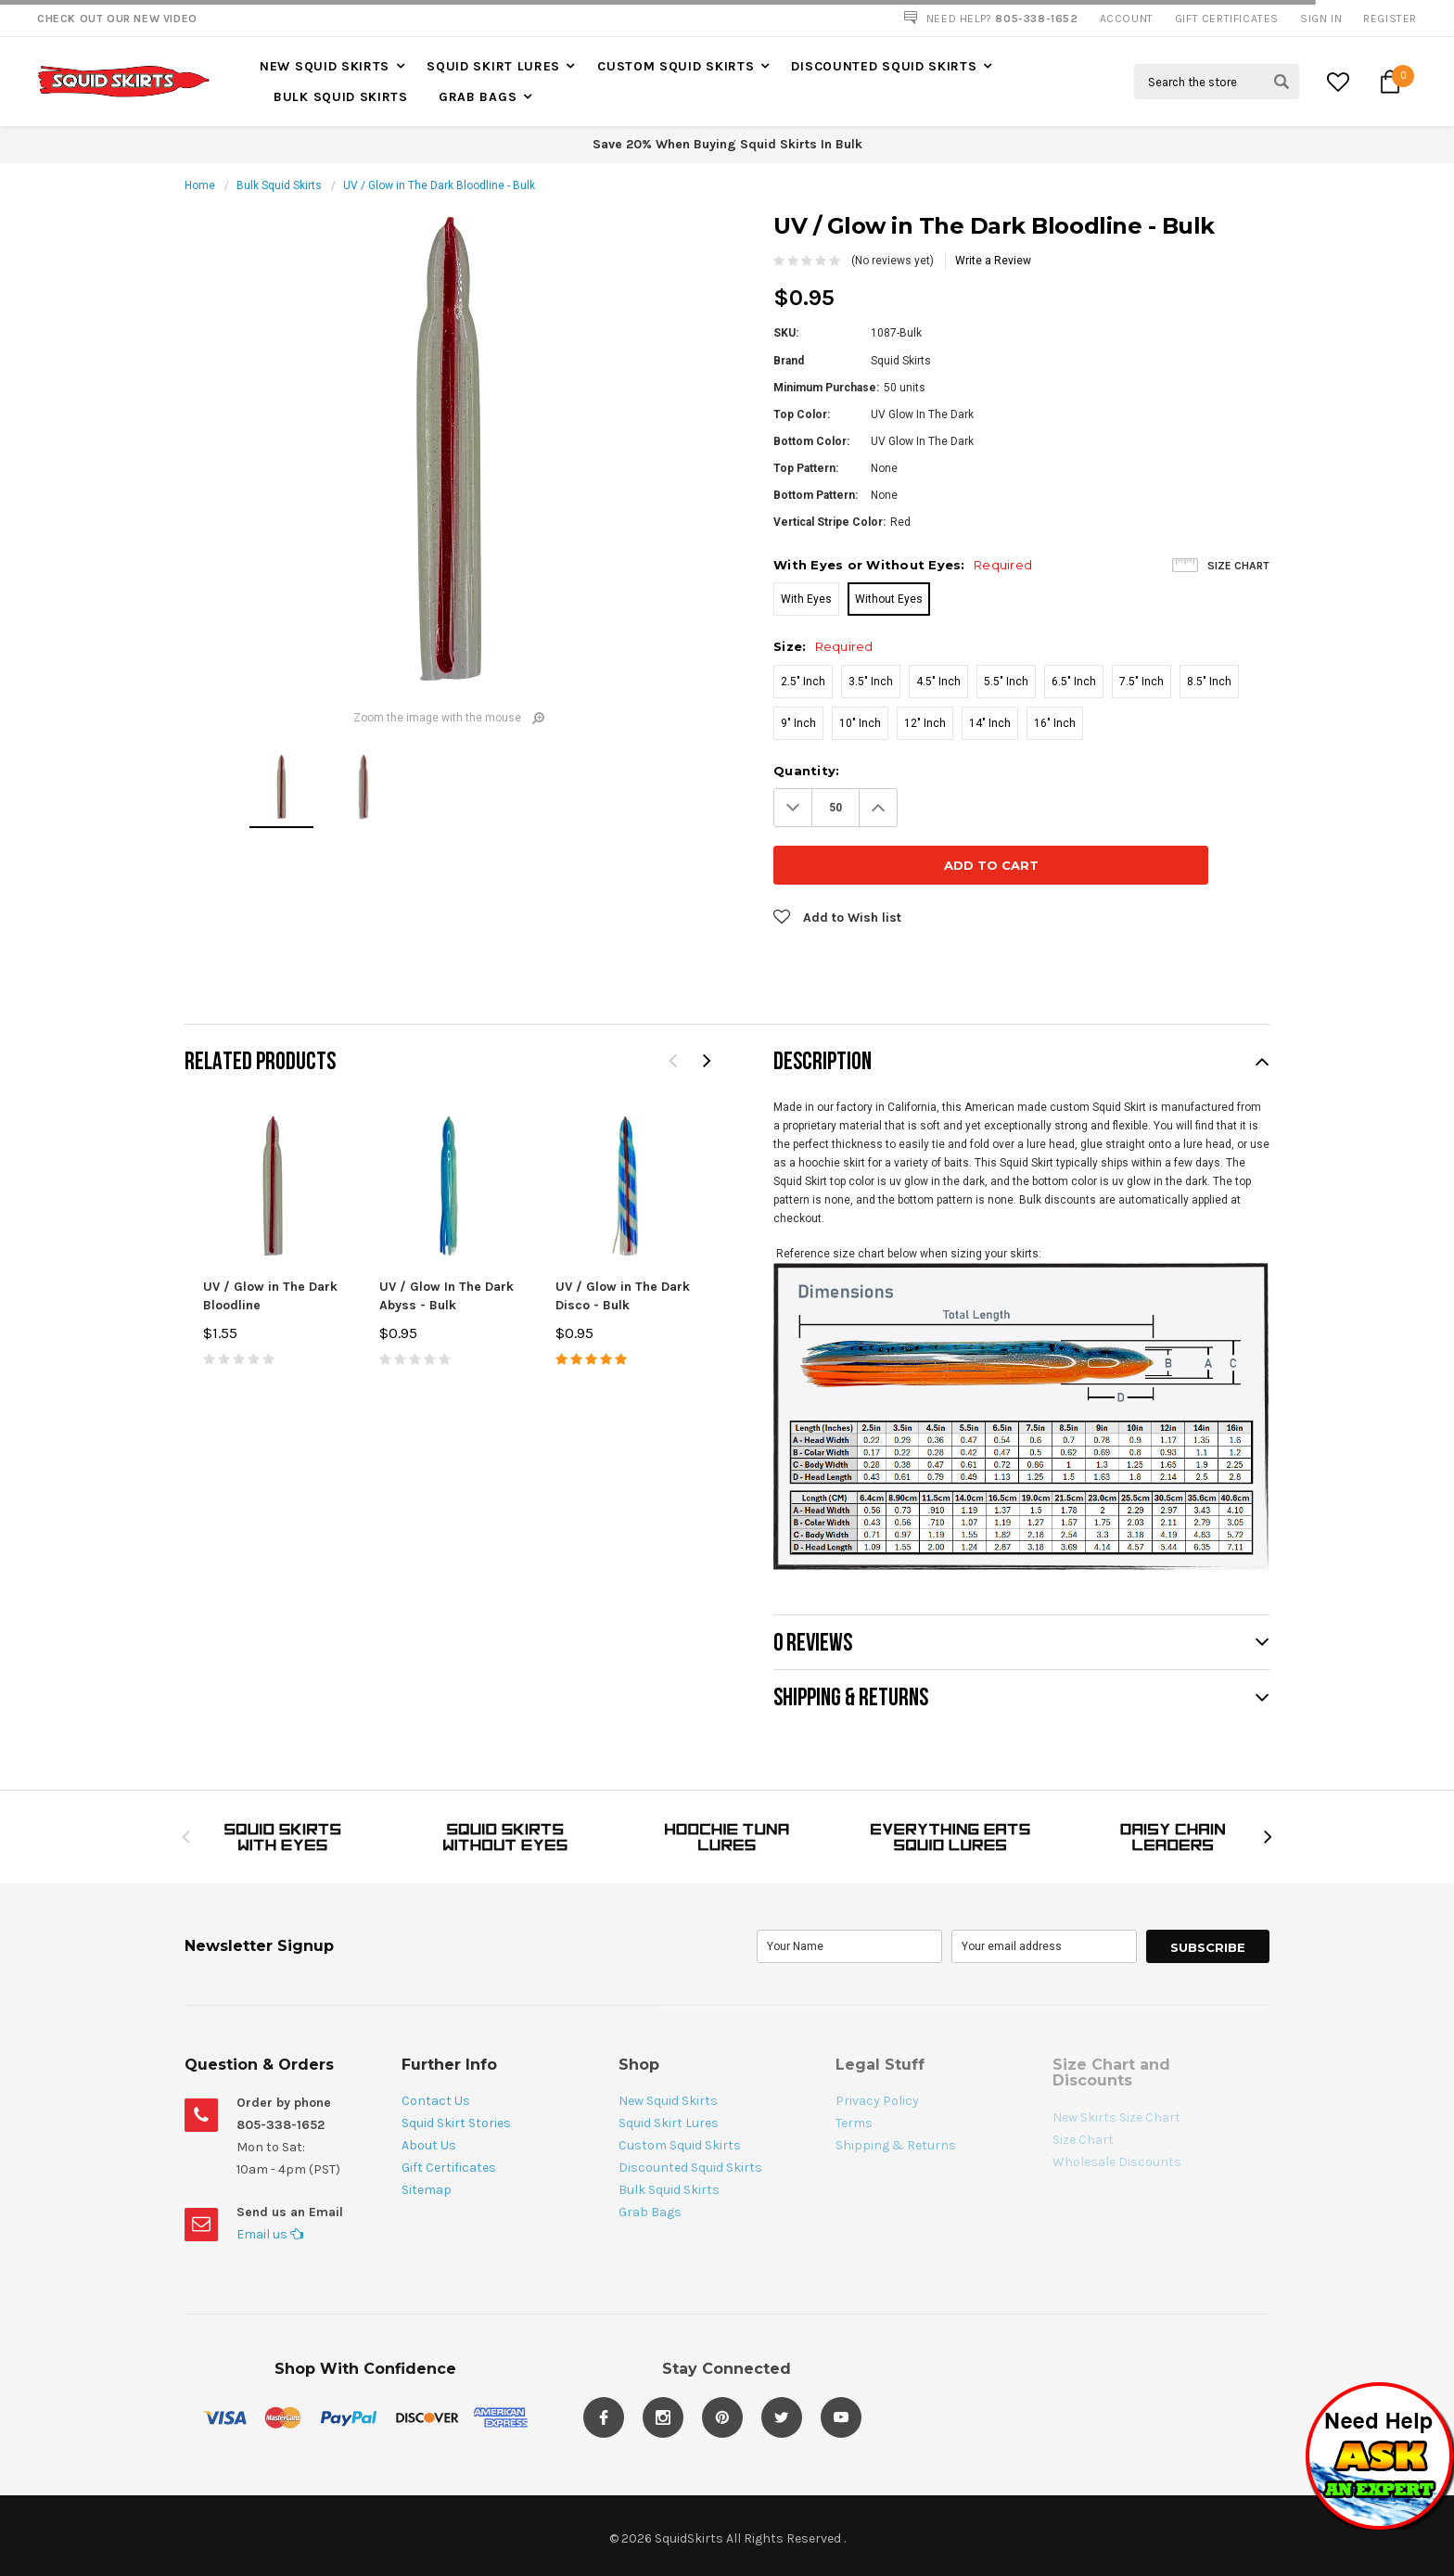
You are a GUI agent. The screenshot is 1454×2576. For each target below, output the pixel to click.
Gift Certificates (449, 2110)
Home (200, 185)
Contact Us (436, 2043)
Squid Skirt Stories (456, 2065)
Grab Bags (478, 97)
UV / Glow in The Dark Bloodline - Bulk (439, 185)
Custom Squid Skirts (675, 66)
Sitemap (427, 2132)
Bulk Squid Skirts (341, 97)
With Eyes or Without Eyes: (902, 564)
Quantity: (806, 770)
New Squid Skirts (324, 66)
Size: (823, 646)
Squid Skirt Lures (493, 66)
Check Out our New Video (117, 18)
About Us (429, 2088)
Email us (269, 2177)
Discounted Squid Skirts (883, 66)
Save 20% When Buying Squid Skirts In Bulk (727, 144)
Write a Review (993, 260)
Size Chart (1238, 565)
